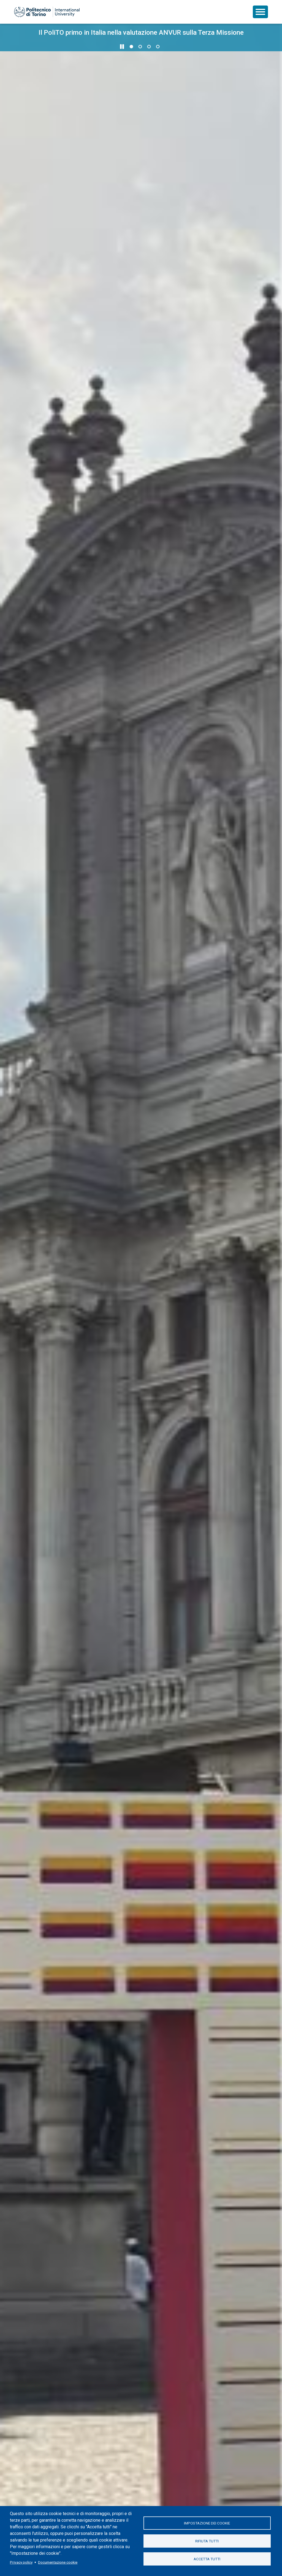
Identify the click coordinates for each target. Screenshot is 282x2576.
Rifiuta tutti (207, 2541)
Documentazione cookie (57, 2562)
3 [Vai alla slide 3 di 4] (149, 46)
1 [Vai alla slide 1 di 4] (131, 46)
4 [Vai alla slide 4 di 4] (157, 46)
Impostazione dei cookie (207, 2523)
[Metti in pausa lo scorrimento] (122, 46)
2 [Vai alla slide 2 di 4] (140, 46)
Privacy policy (21, 2562)
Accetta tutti (207, 2559)
